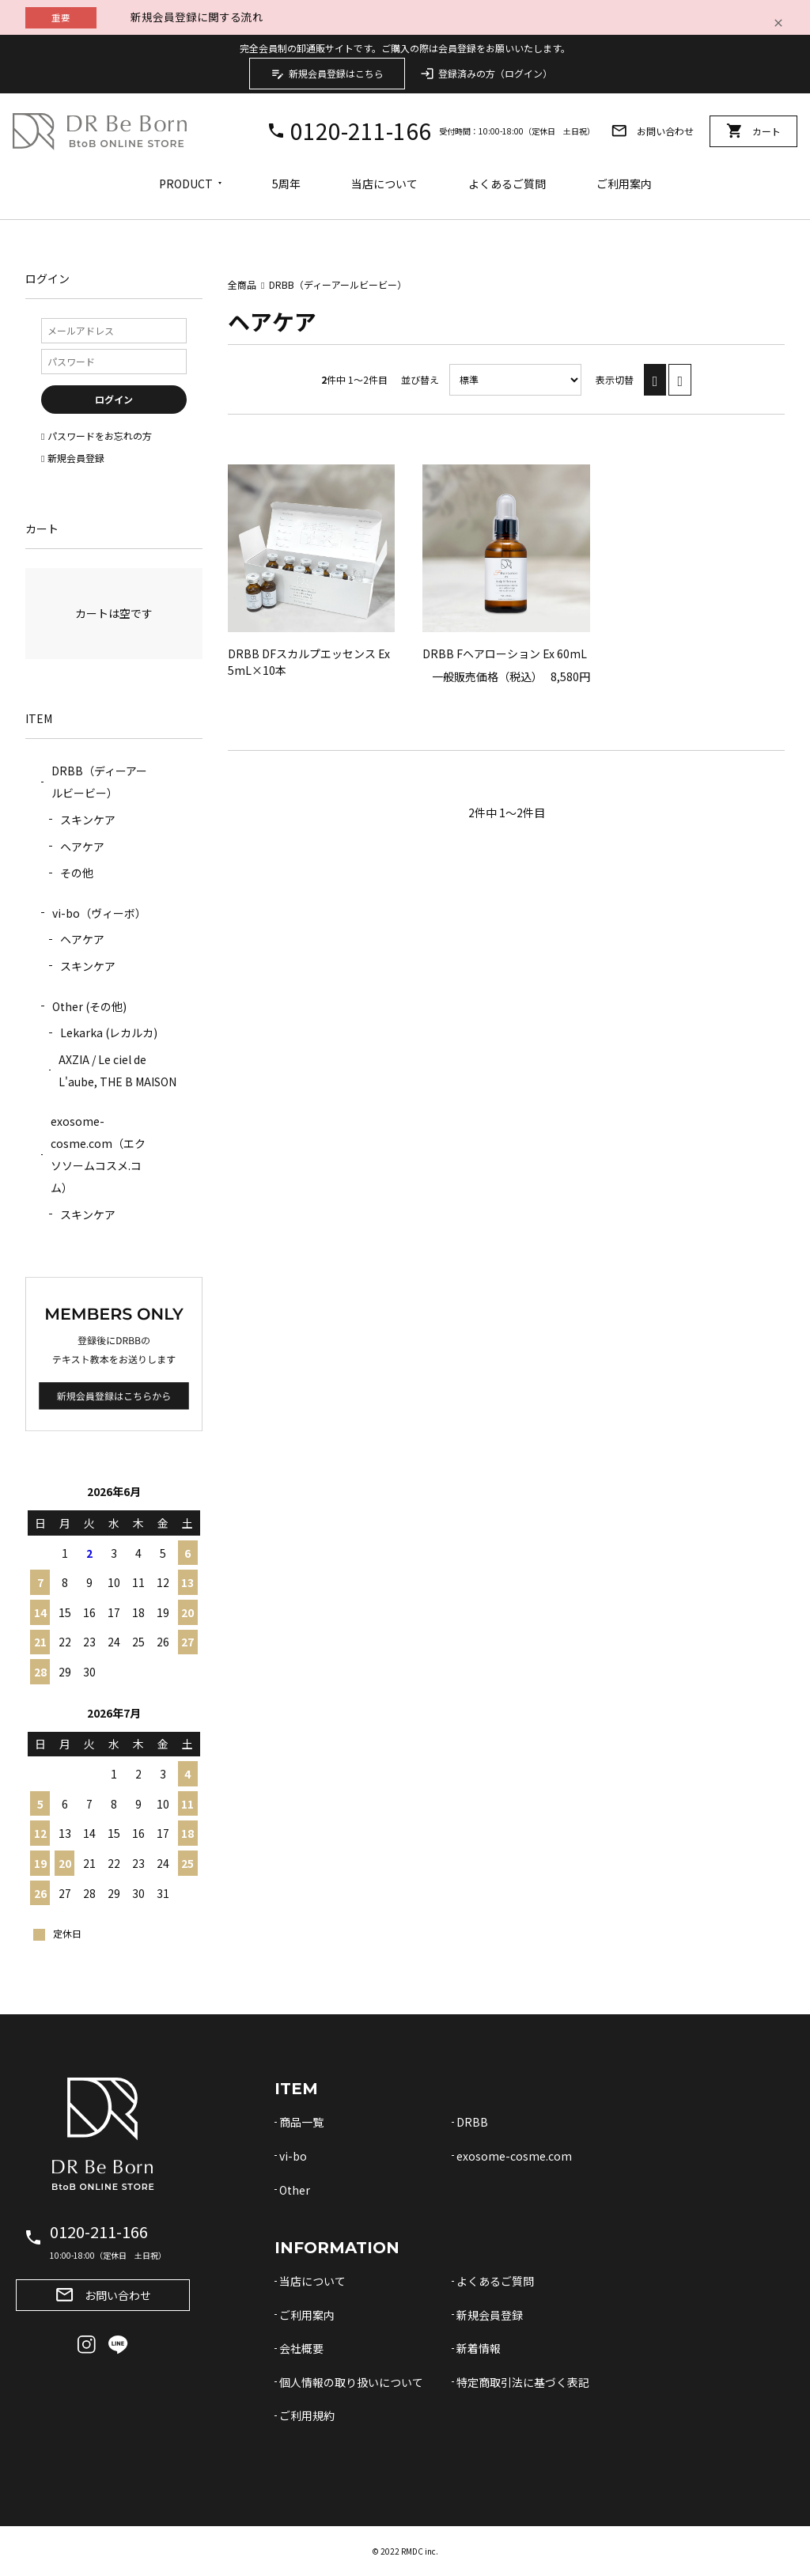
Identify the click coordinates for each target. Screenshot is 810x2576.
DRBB (472, 2122)
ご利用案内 (624, 183)
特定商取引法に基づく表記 (522, 2382)
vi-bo (293, 2156)
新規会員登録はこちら (327, 73)
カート (753, 131)
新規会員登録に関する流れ (197, 17)
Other (294, 2190)
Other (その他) (89, 1006)
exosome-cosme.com (514, 2156)
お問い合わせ (652, 131)
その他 (76, 873)
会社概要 (301, 2348)
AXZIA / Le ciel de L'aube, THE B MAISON (117, 1070)
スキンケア (87, 820)
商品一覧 (301, 2122)
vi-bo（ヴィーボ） (99, 913)
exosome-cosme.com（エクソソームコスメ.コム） (98, 1154)
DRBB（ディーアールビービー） (338, 284)
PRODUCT (186, 183)
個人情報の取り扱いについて (351, 2382)
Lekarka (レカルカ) (108, 1032)
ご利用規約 (307, 2415)
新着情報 (478, 2348)
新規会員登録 (489, 2315)
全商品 (242, 284)
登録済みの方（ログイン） (486, 73)
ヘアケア (82, 846)
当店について (384, 183)
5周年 (286, 183)
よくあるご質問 (507, 183)
